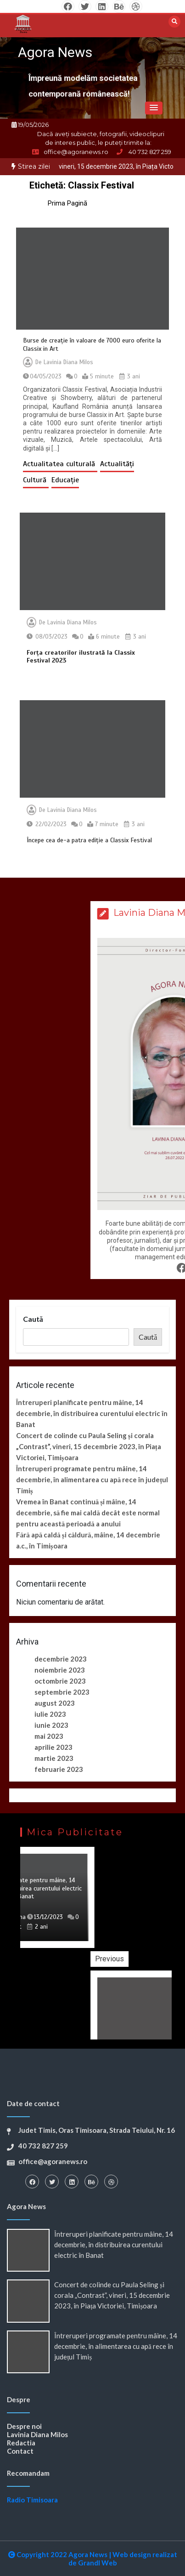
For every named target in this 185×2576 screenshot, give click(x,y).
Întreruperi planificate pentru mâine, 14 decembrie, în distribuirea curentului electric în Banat (92, 1413)
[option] (92, 1897)
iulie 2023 (50, 1714)
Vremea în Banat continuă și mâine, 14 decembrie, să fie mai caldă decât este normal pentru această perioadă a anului (88, 1512)
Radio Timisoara (32, 2500)
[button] (154, 108)
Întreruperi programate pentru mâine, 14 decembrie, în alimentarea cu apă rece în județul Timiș (92, 1479)
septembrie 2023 (62, 1692)
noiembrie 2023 (59, 1670)
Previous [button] (154, 1958)
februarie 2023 (58, 1769)
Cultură (36, 480)
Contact (20, 2451)
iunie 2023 (51, 1725)
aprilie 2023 (53, 1747)
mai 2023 (48, 1736)
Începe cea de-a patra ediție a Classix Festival (89, 840)
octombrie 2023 (60, 1681)
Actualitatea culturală (60, 463)
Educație (65, 480)
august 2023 (54, 1703)
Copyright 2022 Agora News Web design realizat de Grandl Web (92, 2558)
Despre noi (24, 2426)
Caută (33, 1318)
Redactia (21, 2443)
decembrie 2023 (60, 1659)
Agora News (55, 52)
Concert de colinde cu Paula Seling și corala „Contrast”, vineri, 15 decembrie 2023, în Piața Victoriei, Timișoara (88, 1446)
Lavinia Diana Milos (68, 362)
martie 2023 (53, 1758)
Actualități (117, 463)
